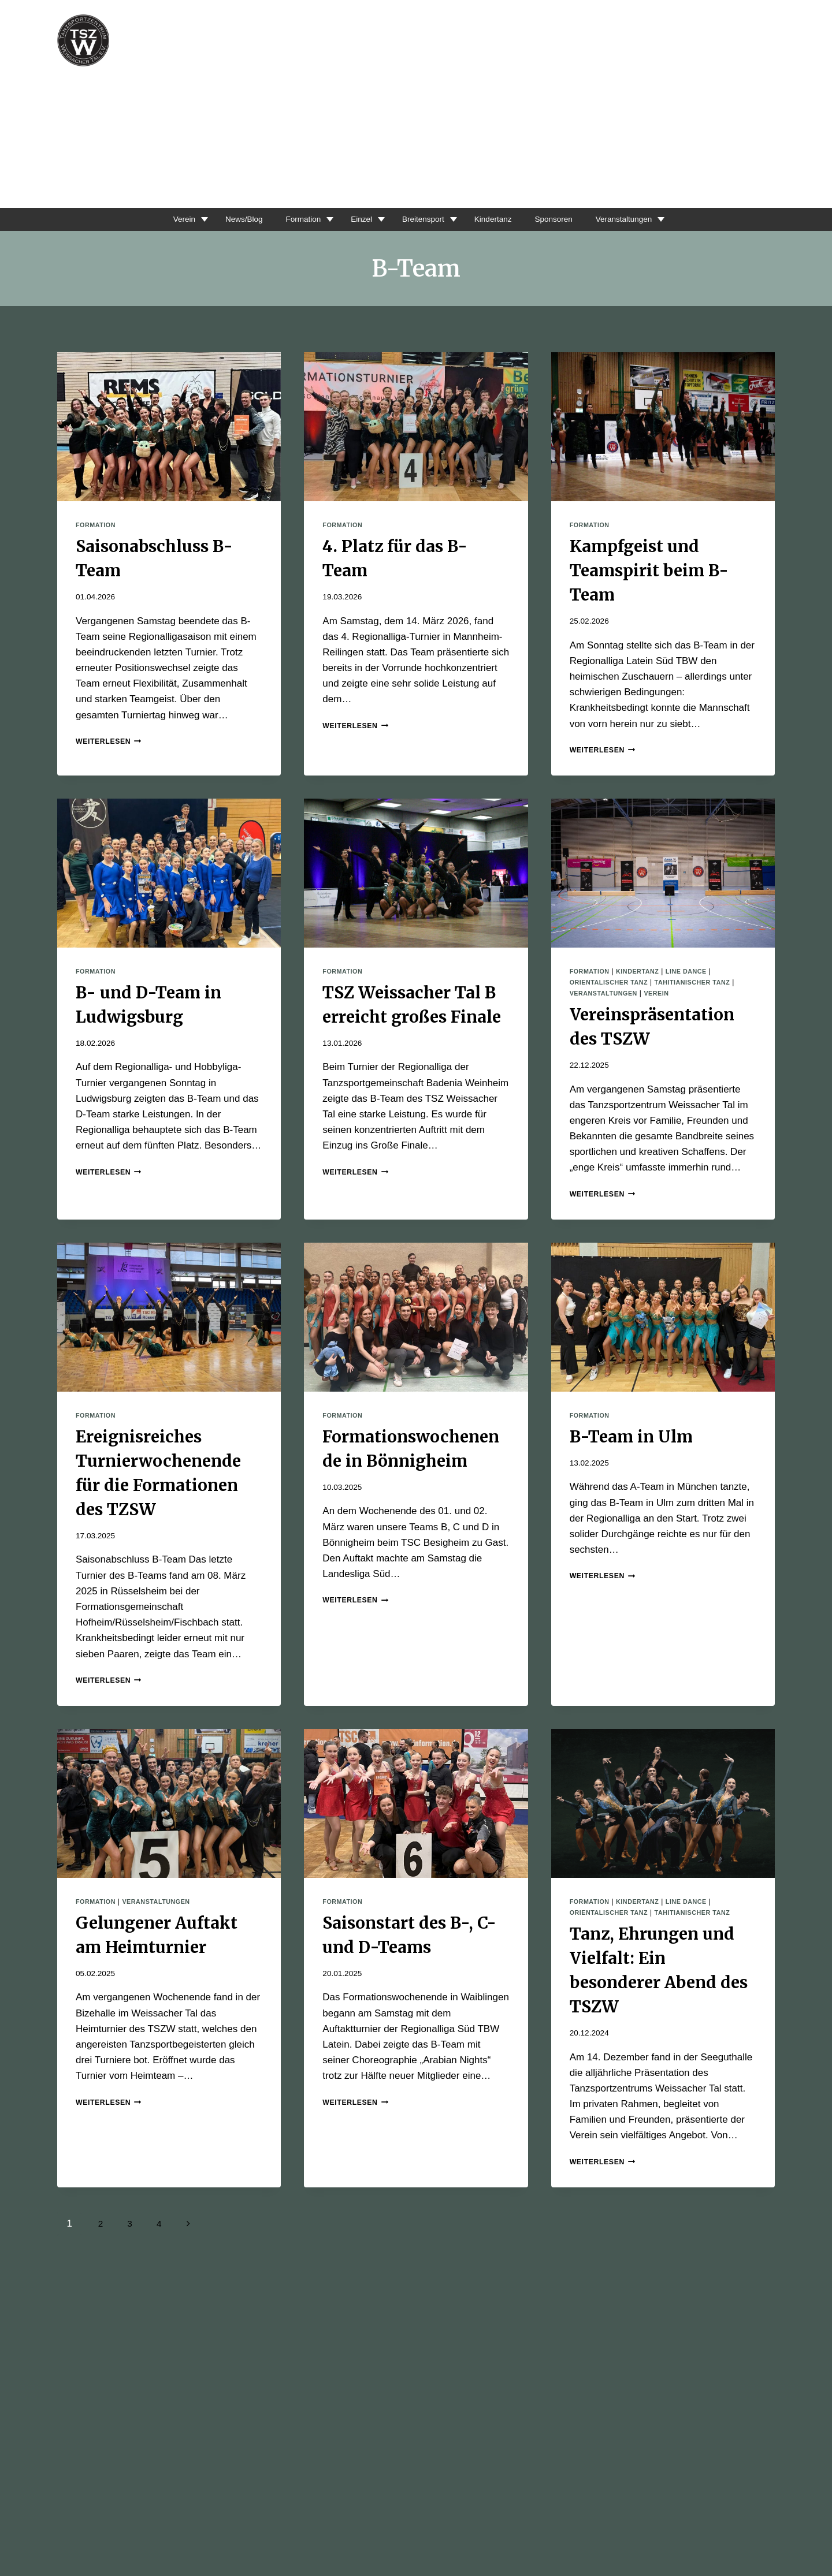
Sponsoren (566, 219)
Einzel (354, 219)
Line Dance (697, 971)
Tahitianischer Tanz (704, 982)
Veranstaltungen (645, 219)
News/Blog (225, 219)
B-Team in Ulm (631, 1436)
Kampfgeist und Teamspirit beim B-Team (649, 570)
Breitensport (422, 219)
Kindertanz (499, 219)
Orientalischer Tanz (613, 982)
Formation (290, 219)
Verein (159, 219)
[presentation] (169, 426)
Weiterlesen (112, 741)
